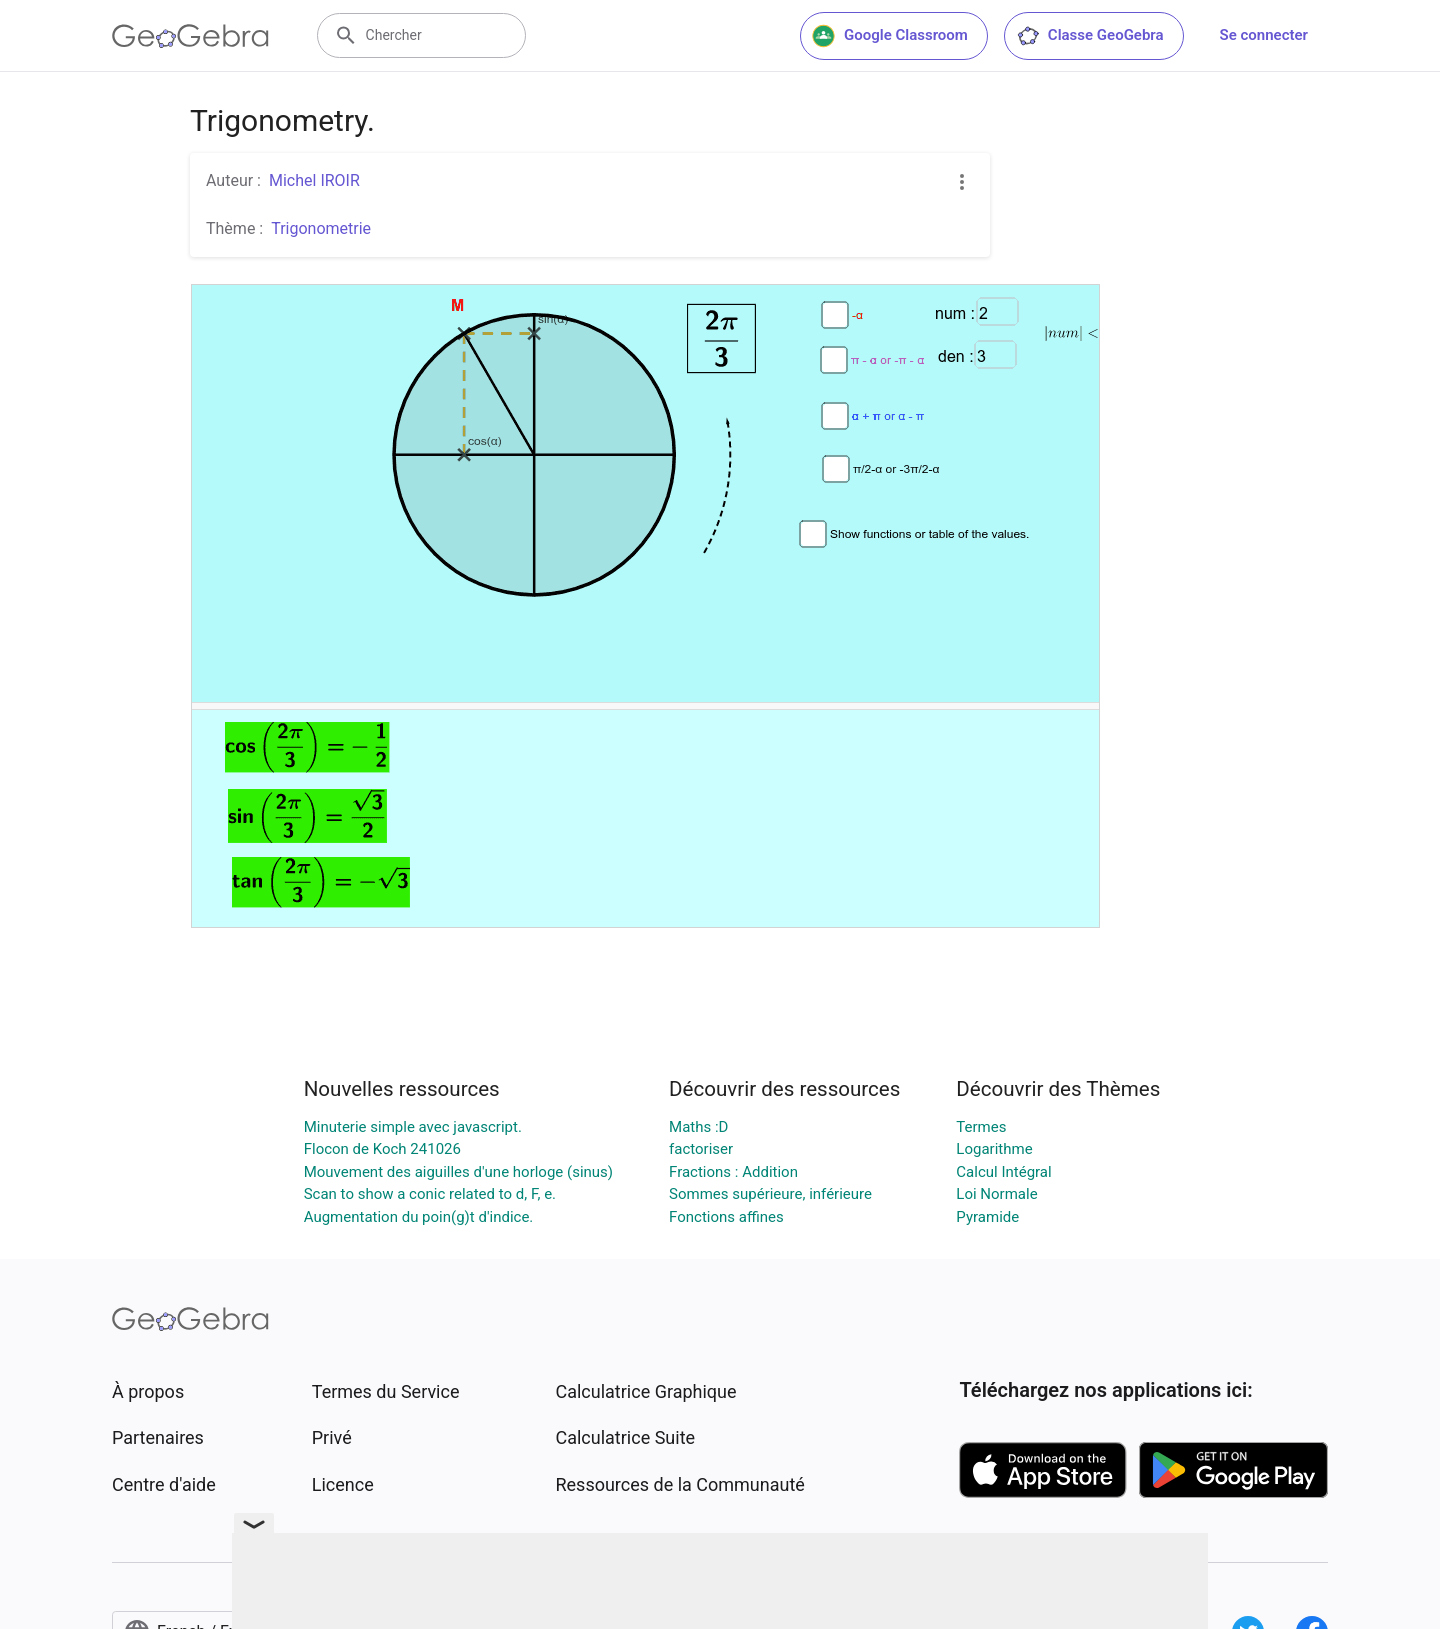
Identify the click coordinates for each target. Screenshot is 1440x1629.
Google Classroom (890, 36)
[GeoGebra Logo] (190, 36)
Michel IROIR (314, 180)
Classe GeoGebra (1090, 36)
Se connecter (1264, 35)
